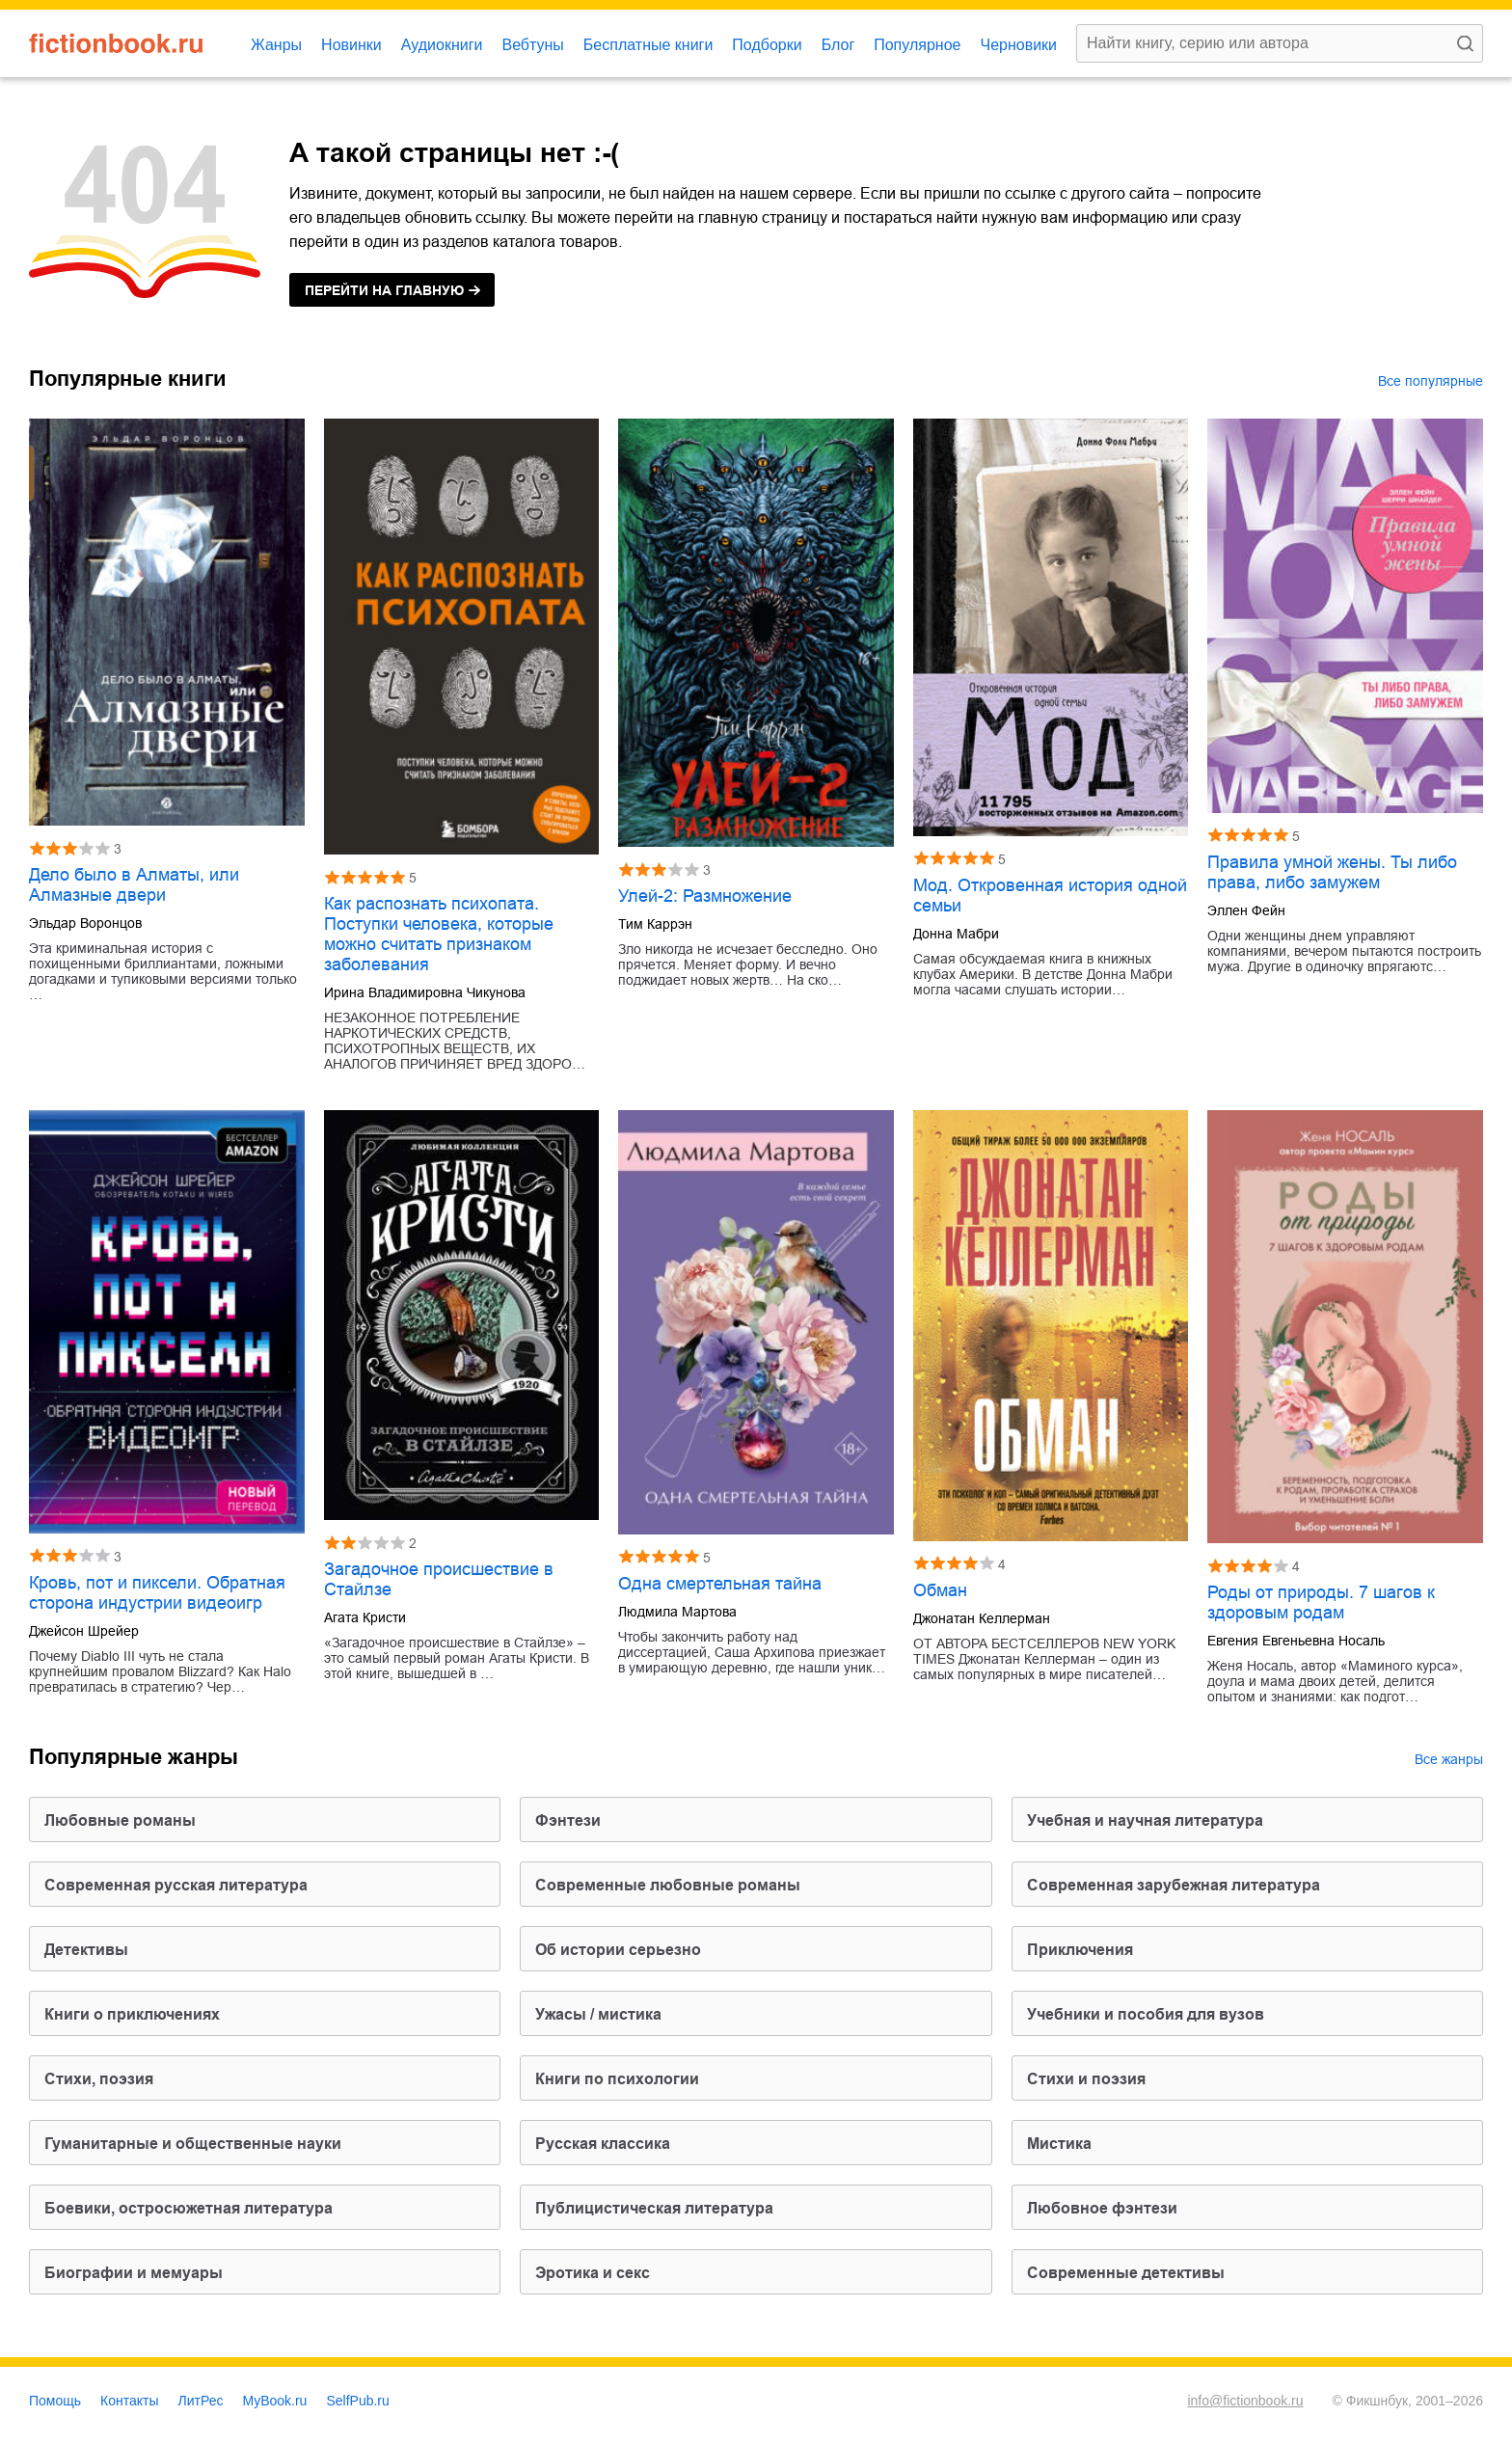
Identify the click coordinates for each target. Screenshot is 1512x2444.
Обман (940, 1590)
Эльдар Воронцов (85, 923)
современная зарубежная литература (1173, 1885)
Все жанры (1449, 1759)
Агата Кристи (365, 1617)
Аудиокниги (442, 45)
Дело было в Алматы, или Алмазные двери (134, 885)
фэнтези (568, 1820)
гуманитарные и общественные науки (192, 2143)
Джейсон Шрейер (84, 1631)
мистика (1059, 2143)
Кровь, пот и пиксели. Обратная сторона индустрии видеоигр (157, 1593)
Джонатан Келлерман (981, 1618)
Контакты (129, 2400)
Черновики (1018, 45)
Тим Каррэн (655, 924)
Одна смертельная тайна (720, 1583)
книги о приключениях (132, 2014)
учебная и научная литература (1145, 1820)
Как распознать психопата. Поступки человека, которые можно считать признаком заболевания (439, 934)
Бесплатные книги (648, 45)
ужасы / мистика (598, 2014)
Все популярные (1430, 381)
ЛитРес (201, 2400)
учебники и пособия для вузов (1145, 2014)
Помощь (55, 2400)
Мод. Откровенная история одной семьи (1050, 895)
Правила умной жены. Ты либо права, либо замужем (1332, 872)
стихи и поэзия (1086, 2079)
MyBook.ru (275, 2400)
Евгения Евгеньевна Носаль (1296, 1640)
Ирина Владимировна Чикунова (425, 992)
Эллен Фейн (1246, 910)
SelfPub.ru (357, 2400)
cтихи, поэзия (98, 2079)
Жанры (276, 45)
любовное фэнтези (1102, 2208)
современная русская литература (176, 1885)
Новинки (351, 45)
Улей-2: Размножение (705, 896)
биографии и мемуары (133, 2273)
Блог (838, 45)
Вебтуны (532, 45)
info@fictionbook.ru (1245, 2400)
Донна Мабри (956, 933)
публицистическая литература (654, 2208)
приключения (1080, 1950)
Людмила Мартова (677, 1611)
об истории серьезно (618, 1950)
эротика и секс (592, 2273)
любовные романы (120, 1820)
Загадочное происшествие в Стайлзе (439, 1579)
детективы (86, 1950)
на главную (384, 290)
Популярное (917, 45)
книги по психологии (617, 2079)
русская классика (602, 2143)
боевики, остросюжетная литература (188, 2208)
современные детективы (1126, 2273)
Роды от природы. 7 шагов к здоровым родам (1321, 1602)
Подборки (766, 45)
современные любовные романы (667, 1885)
